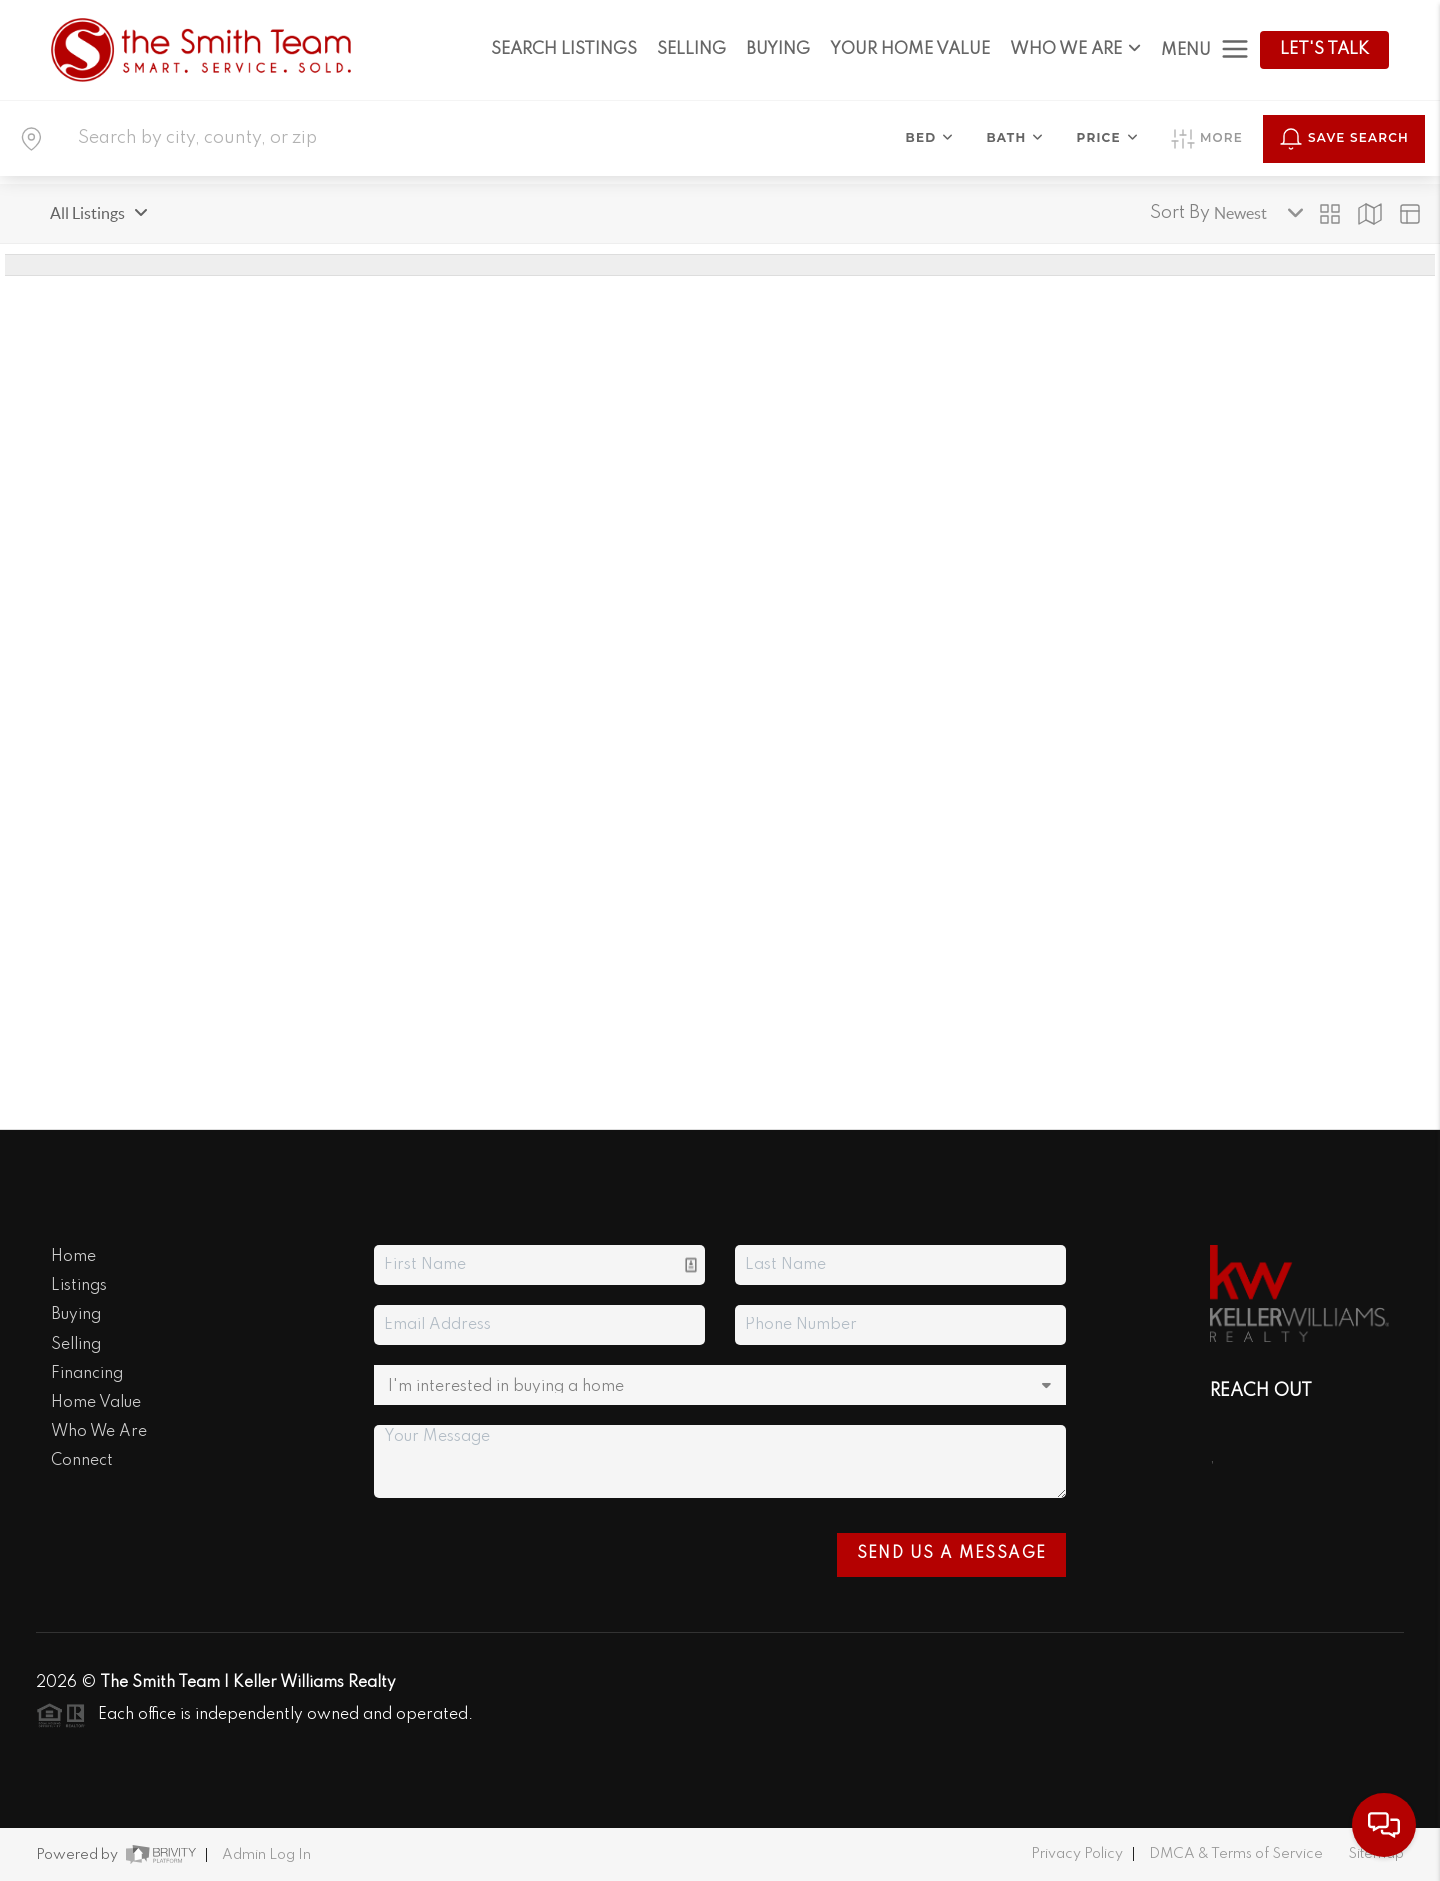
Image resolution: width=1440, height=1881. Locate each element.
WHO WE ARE (1075, 49)
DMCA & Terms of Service (1236, 1854)
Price (1108, 137)
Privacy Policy (1077, 1854)
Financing (87, 1374)
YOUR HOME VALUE (910, 49)
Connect (82, 1461)
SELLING (691, 49)
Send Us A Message (952, 1554)
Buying (76, 1315)
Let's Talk (1324, 49)
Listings (79, 1286)
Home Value (96, 1403)
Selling (76, 1345)
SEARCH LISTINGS (564, 49)
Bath (1015, 137)
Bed (930, 137)
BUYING (778, 49)
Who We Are (99, 1432)
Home (73, 1257)
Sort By (1180, 213)
